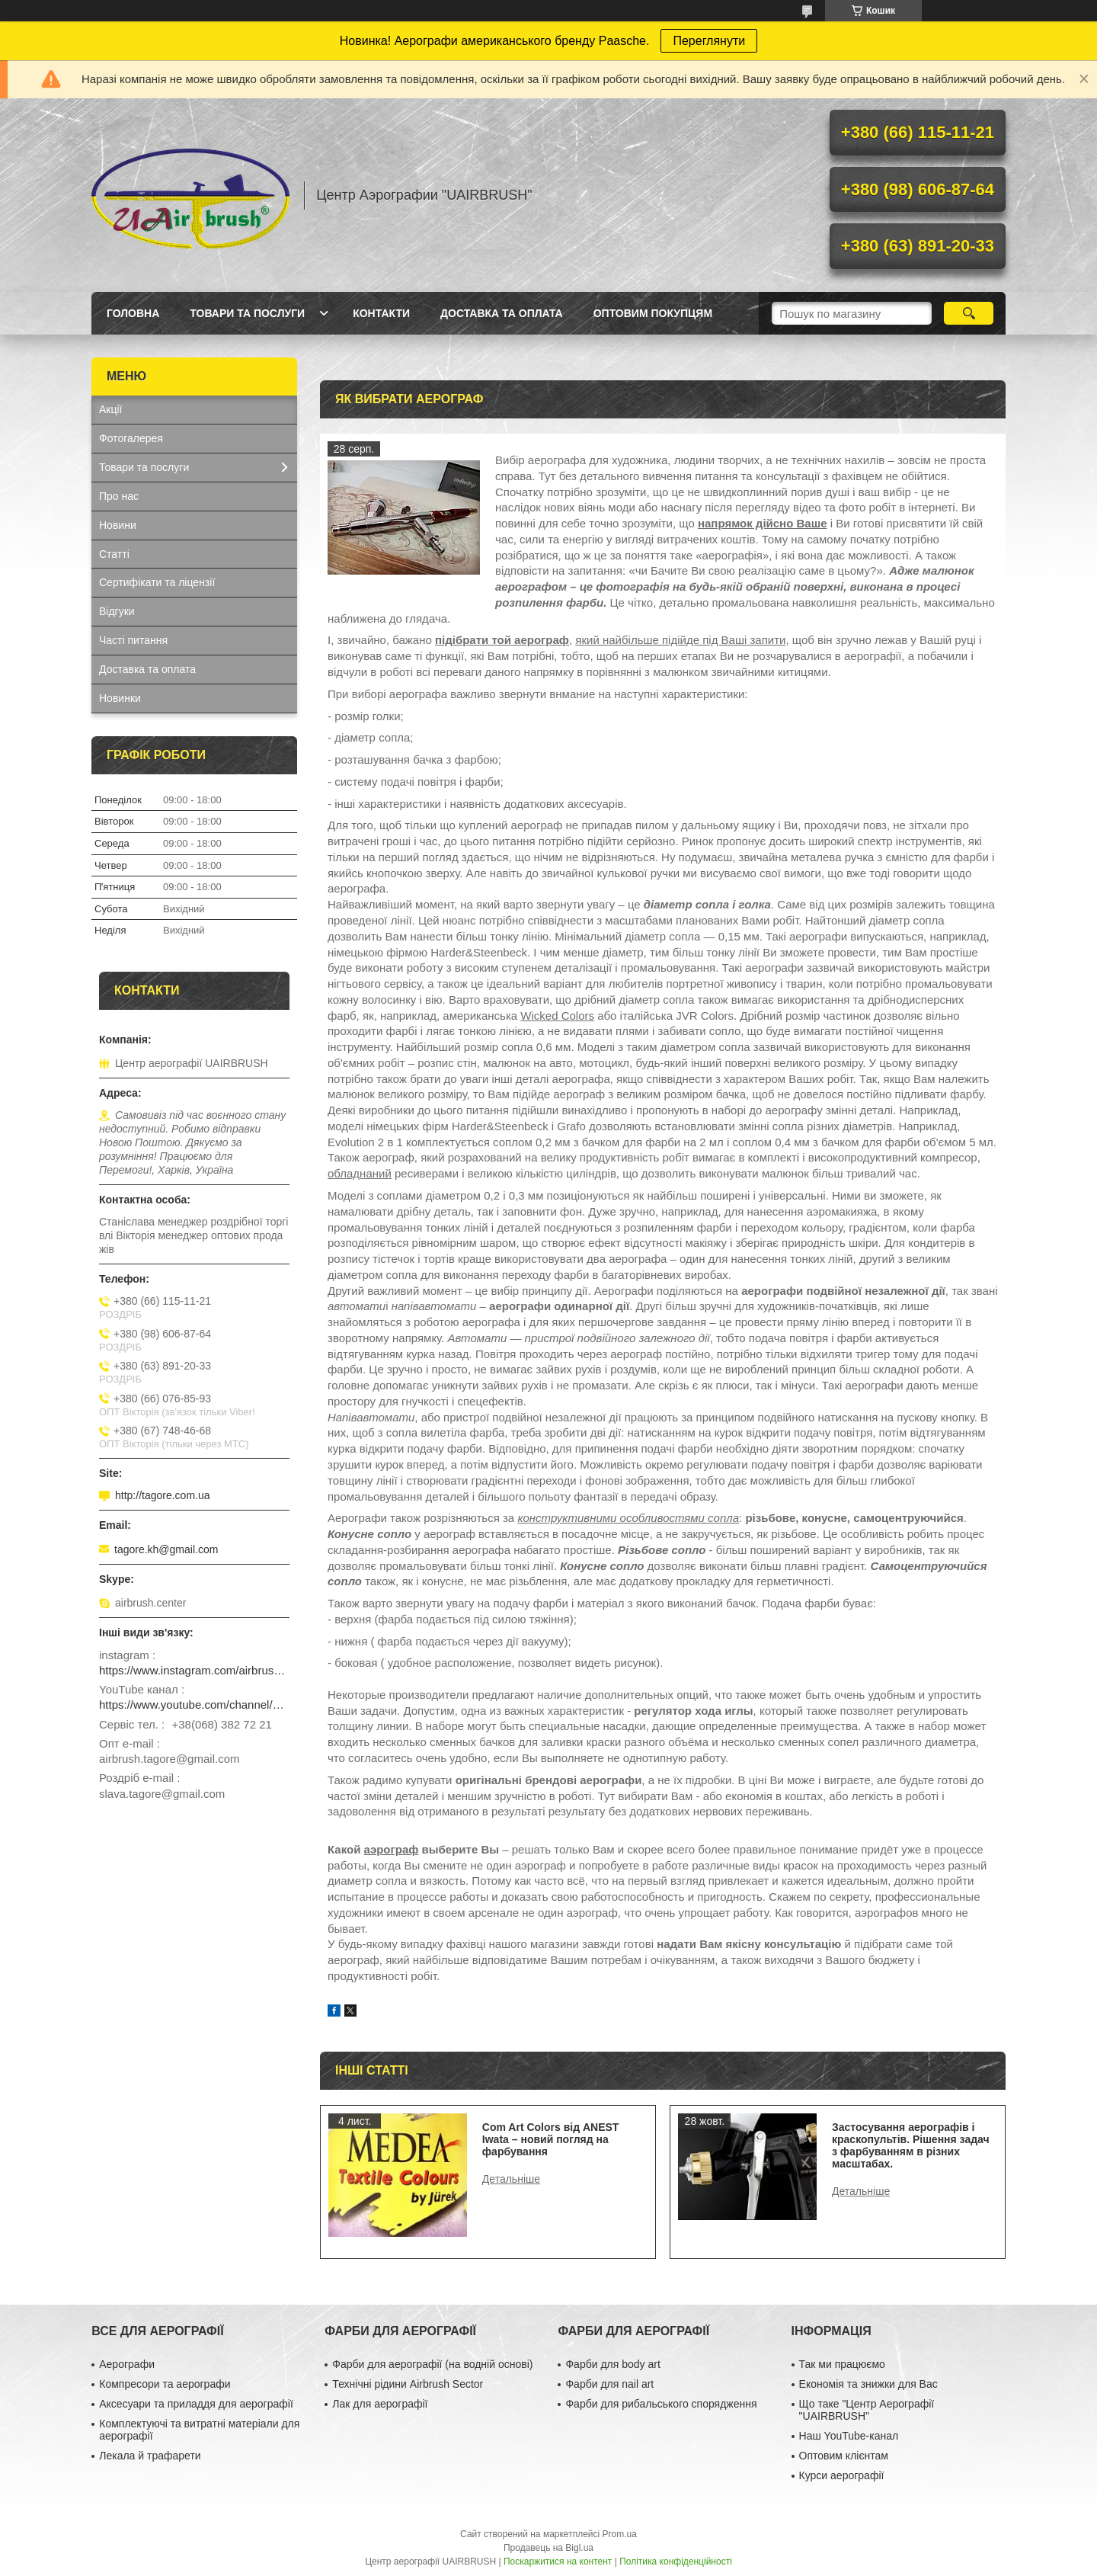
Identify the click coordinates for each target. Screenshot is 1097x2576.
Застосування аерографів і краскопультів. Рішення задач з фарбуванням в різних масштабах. (911, 2145)
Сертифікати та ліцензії (157, 582)
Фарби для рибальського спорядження (660, 2404)
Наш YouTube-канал (849, 2436)
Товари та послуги (247, 313)
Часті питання (133, 640)
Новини (117, 525)
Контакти (381, 313)
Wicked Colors (557, 1015)
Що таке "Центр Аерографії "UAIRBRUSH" (867, 2410)
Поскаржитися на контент (558, 2561)
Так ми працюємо (842, 2364)
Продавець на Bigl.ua (548, 2547)
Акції (110, 409)
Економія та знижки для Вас (868, 2384)
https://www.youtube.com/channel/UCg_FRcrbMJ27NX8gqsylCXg (194, 1704)
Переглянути (709, 40)
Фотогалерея (131, 438)
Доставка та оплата (501, 313)
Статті (114, 554)
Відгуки (117, 611)
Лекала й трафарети (149, 2455)
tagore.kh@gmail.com (166, 1549)
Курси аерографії (841, 2475)
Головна (133, 313)
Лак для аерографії (379, 2404)
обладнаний (360, 1173)
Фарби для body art (612, 2364)
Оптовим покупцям (652, 313)
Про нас (119, 496)
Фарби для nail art (609, 2384)
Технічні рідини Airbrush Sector (407, 2384)
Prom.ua (620, 2534)
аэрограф (391, 1849)
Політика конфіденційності (675, 2561)
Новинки (120, 698)
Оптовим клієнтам (843, 2455)
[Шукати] (968, 313)
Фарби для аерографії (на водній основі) (432, 2364)
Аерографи (127, 2364)
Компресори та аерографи (164, 2384)
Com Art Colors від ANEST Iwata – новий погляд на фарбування (550, 2139)
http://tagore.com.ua (162, 1495)
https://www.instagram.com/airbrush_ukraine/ (194, 1670)
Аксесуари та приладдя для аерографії (196, 2404)
